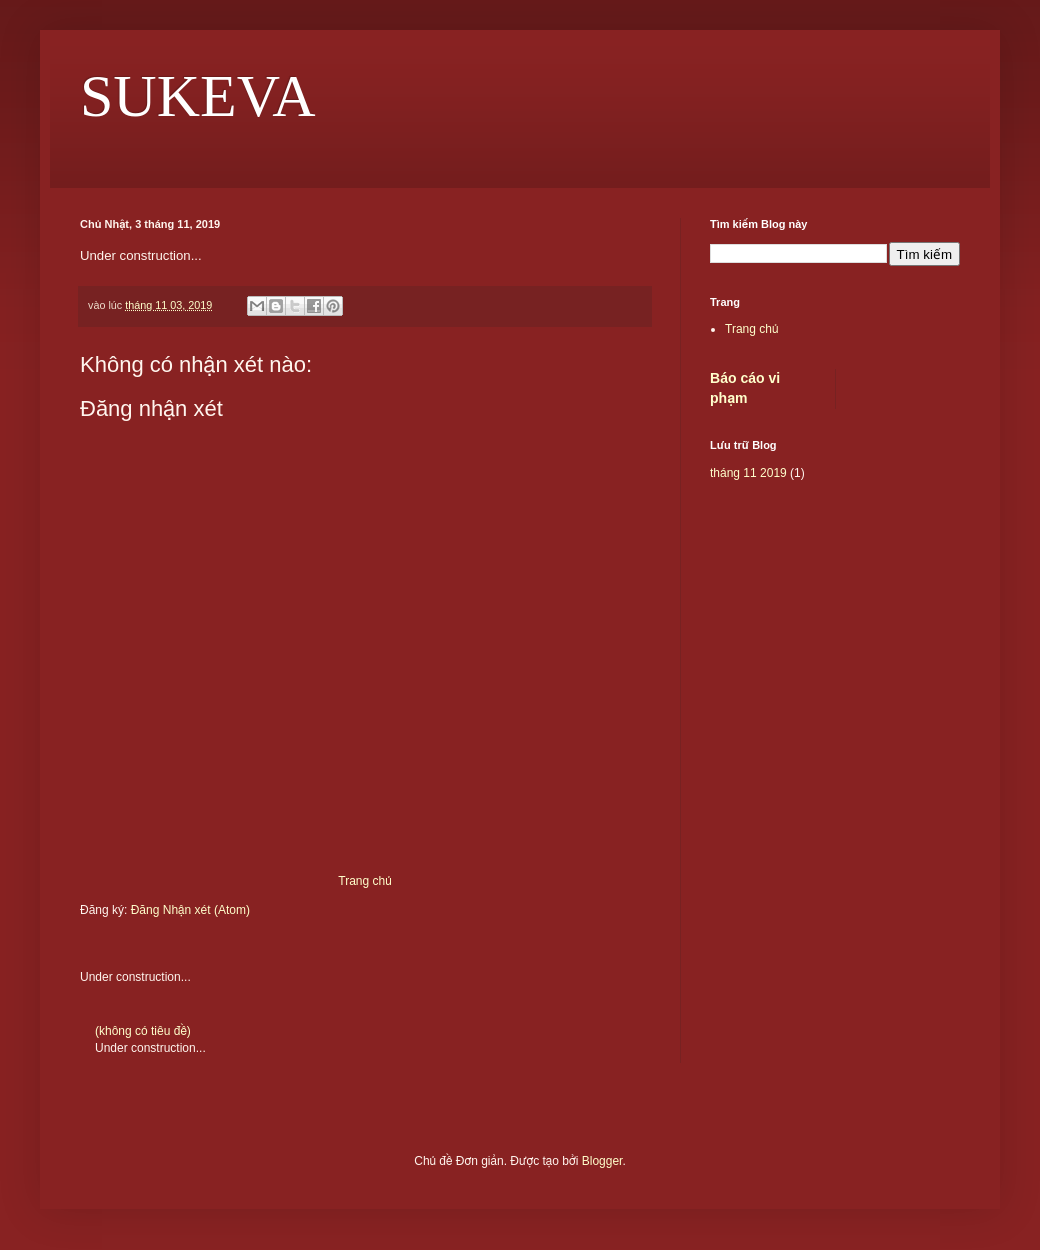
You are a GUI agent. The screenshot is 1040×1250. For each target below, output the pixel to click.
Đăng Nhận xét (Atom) (190, 910)
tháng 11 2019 (748, 473)
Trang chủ (364, 881)
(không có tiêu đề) (143, 1031)
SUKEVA (198, 96)
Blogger (602, 1161)
